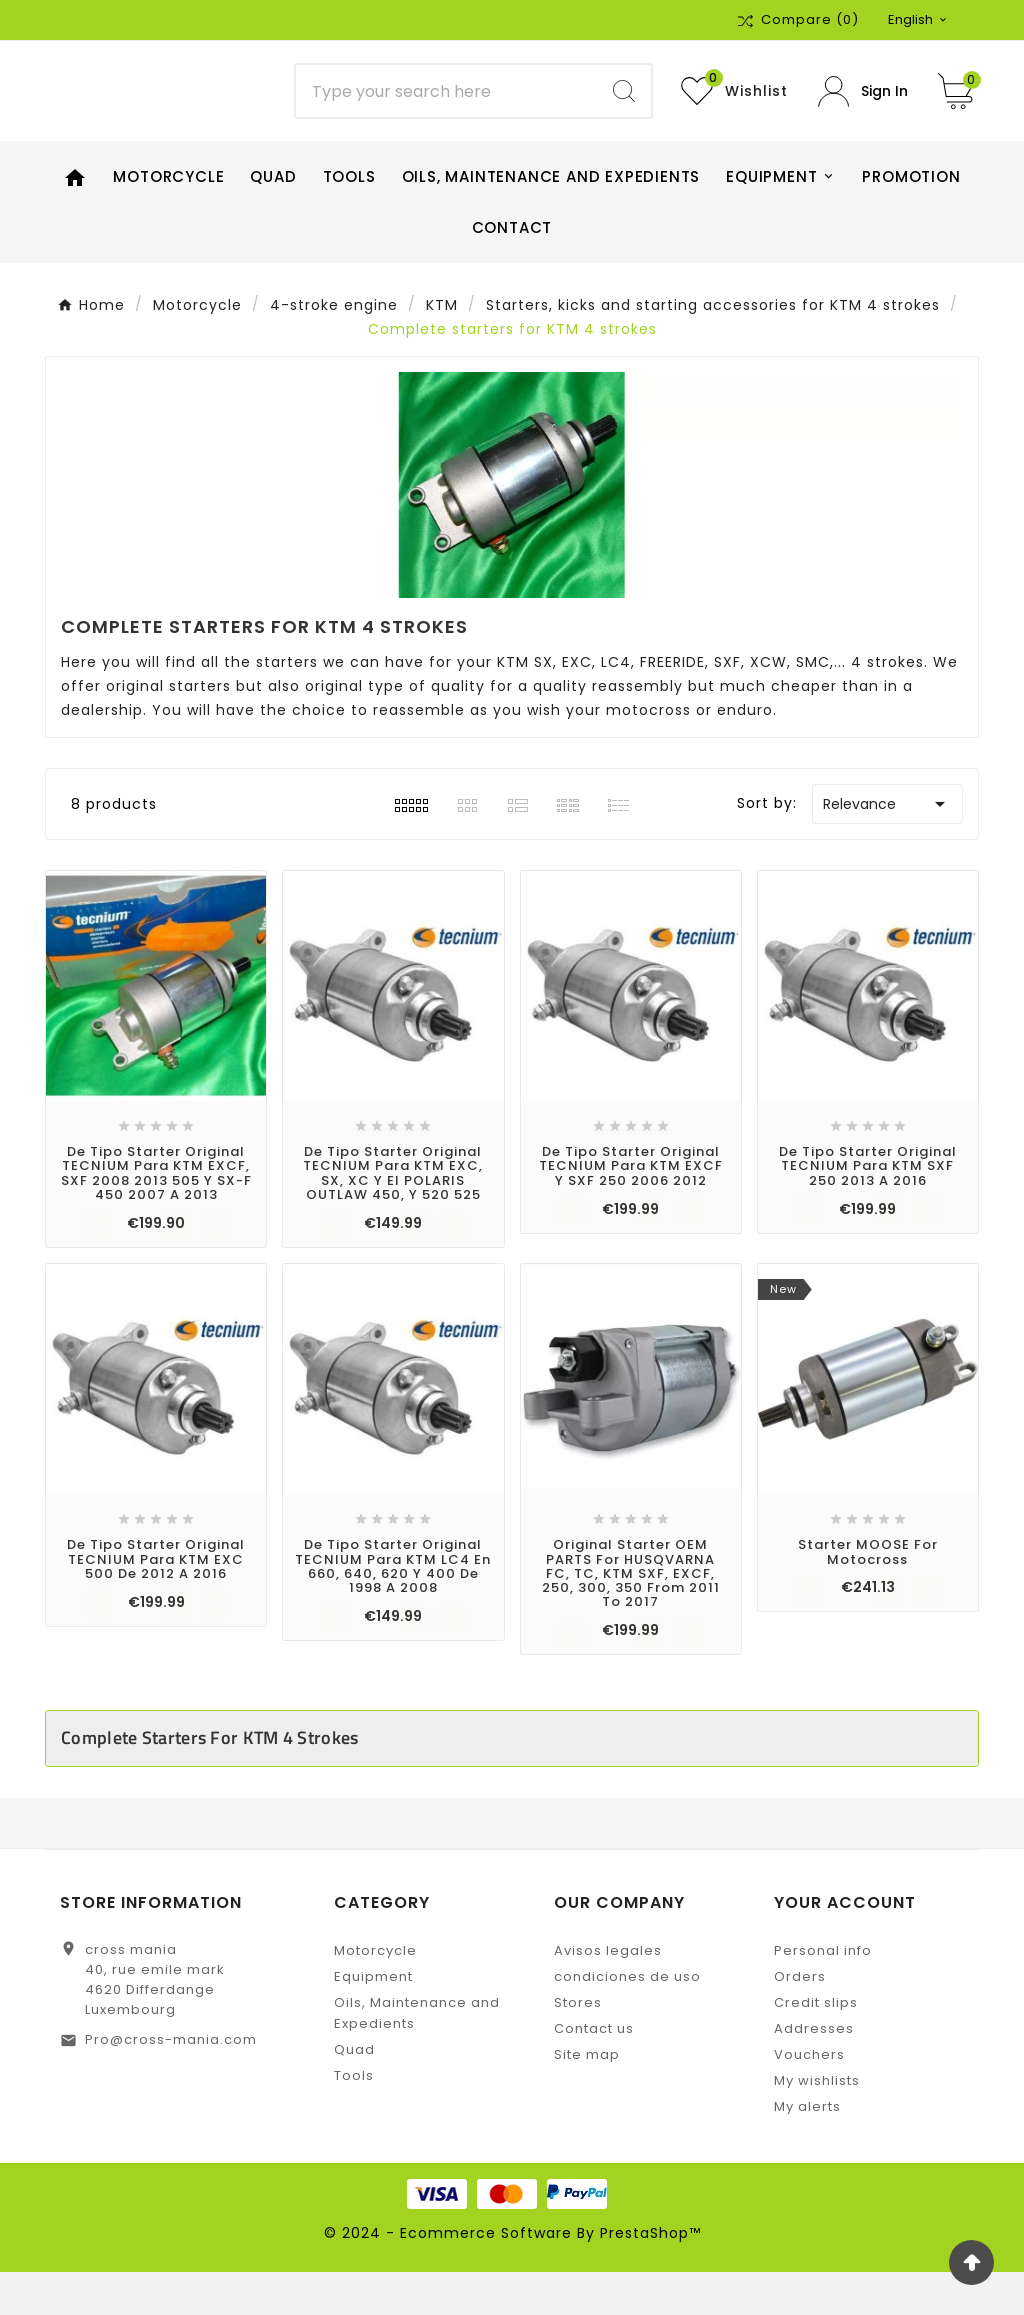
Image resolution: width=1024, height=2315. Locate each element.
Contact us (594, 2071)
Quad (354, 2092)
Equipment (373, 2019)
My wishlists (817, 2123)
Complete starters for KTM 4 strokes (210, 1780)
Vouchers (809, 2097)
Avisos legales (608, 1993)
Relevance (887, 847)
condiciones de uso (627, 2019)
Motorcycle (375, 1993)
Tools (354, 2118)
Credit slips (816, 2045)
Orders (800, 2019)
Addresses (814, 2071)
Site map (587, 2097)
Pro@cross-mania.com (171, 2082)
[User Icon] (863, 112)
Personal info (823, 1993)
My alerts (807, 2149)
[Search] (446, 113)
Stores (578, 2045)
